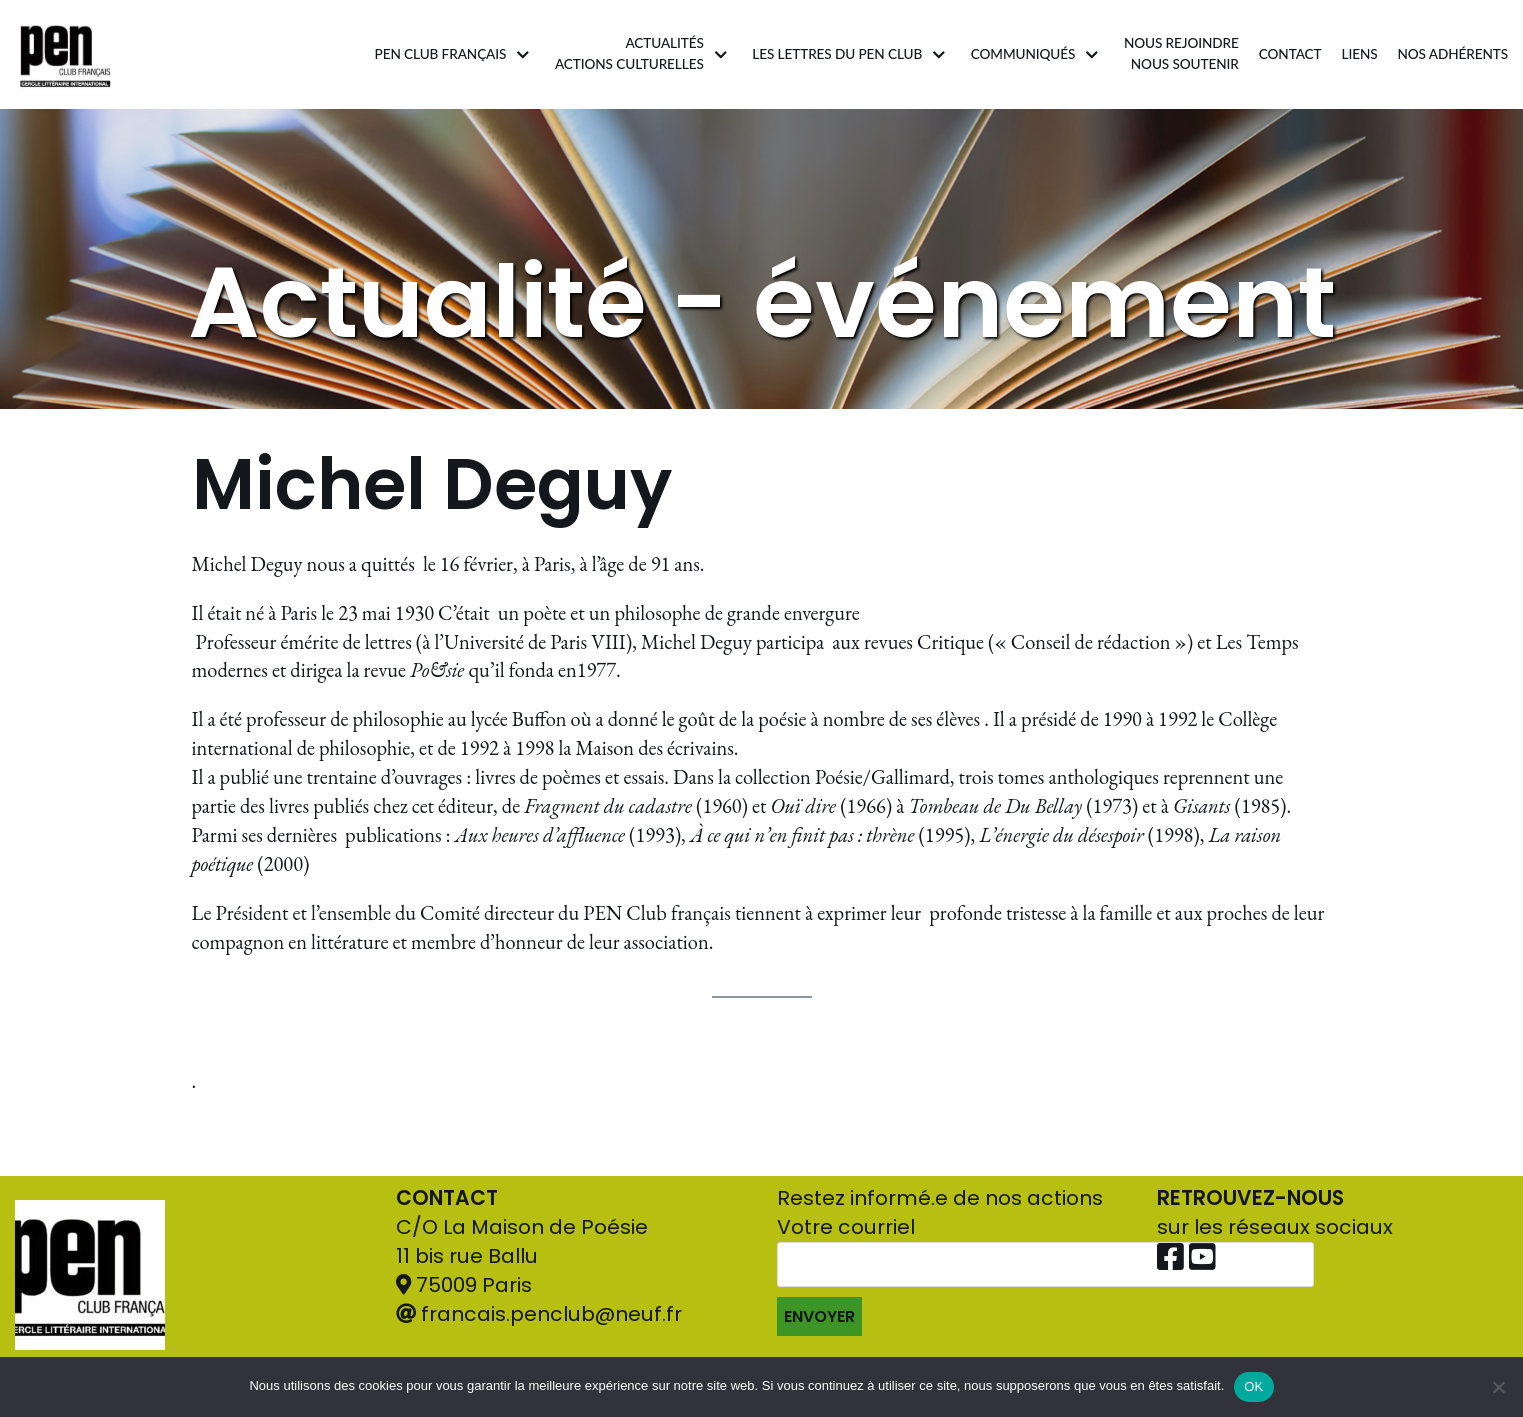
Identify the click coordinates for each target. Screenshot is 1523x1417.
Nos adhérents (1453, 54)
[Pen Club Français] (65, 54)
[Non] (1498, 1387)
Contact (1290, 54)
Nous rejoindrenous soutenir (1181, 54)
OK (1253, 1386)
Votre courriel (1045, 1274)
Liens (1359, 54)
